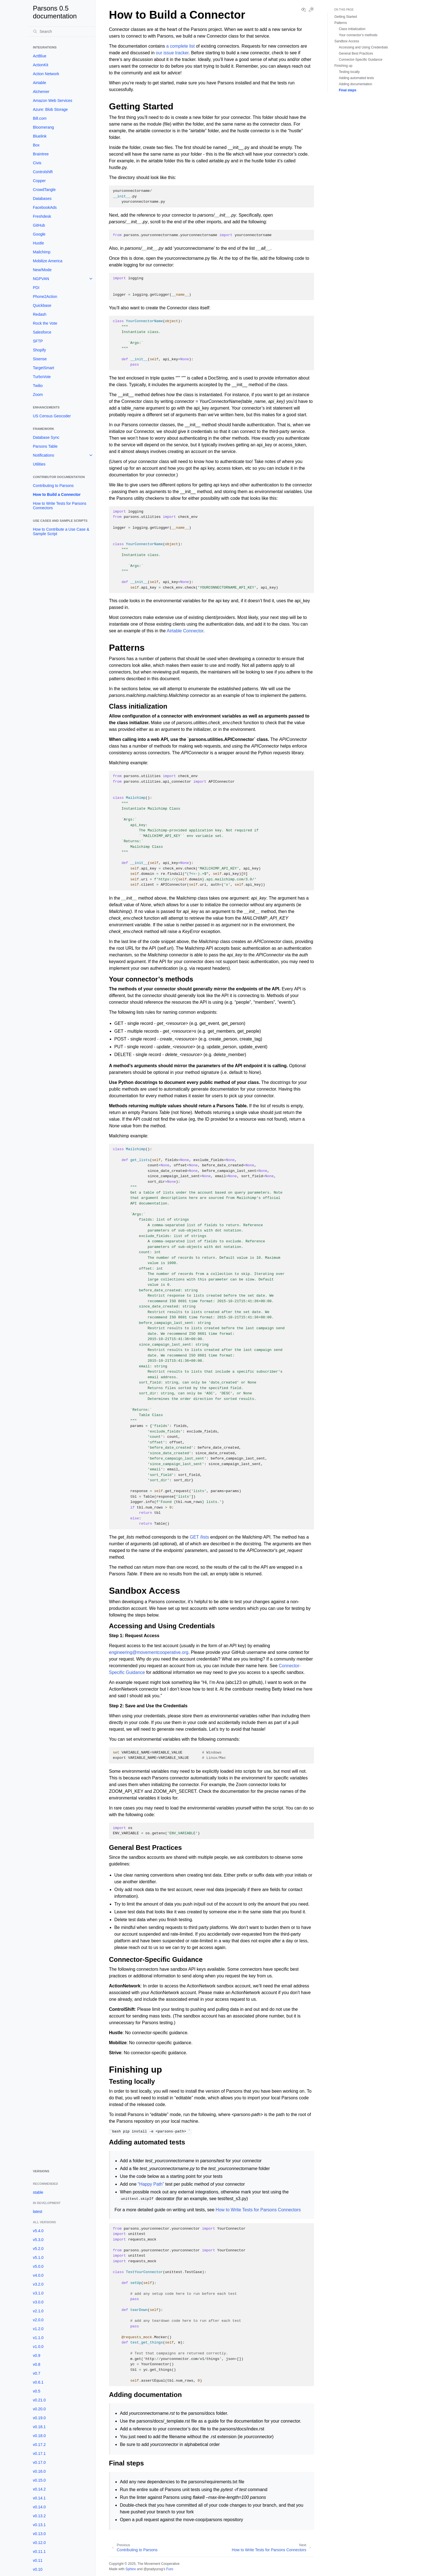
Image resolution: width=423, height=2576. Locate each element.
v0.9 (36, 2355)
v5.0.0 (38, 2266)
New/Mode (42, 270)
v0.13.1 (39, 2525)
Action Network (46, 74)
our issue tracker (172, 52)
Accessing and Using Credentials (363, 47)
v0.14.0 (39, 2507)
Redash (39, 314)
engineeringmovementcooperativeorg (148, 1652)
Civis (37, 163)
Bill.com (40, 118)
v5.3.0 (38, 2239)
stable (38, 2192)
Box (36, 145)
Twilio (38, 385)
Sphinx (130, 2569)
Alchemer (41, 91)
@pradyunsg (153, 2569)
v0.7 (36, 2373)
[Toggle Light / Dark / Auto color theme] (311, 10)
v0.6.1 (38, 2382)
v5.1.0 (38, 2257)
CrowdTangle (44, 189)
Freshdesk (42, 216)
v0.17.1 (39, 2453)
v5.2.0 (38, 2248)
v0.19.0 (39, 2418)
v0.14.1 (39, 2498)
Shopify (39, 350)
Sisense (40, 359)
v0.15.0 (39, 2480)
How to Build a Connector (57, 494)
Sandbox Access (346, 41)
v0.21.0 (39, 2400)
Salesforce (42, 332)
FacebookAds (45, 207)
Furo (169, 2569)
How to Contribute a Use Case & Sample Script (61, 531)
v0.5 (36, 2391)
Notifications (43, 455)
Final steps (347, 90)
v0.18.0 (39, 2435)
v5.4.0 (38, 2231)
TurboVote (42, 376)
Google (39, 234)
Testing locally (349, 72)
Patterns (340, 23)
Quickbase (42, 305)
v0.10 (37, 2569)
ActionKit (40, 65)
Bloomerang (43, 127)
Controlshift (43, 172)
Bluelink (40, 136)
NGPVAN (41, 278)
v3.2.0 (38, 2284)
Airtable (39, 82)
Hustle (38, 243)
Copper (39, 180)
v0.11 (37, 2560)
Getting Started (345, 17)
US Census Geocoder (52, 416)
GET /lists (199, 1537)
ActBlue (39, 56)
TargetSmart (43, 368)
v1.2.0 (38, 2329)
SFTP (38, 341)
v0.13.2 (39, 2516)
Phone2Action (45, 296)
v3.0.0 (38, 2302)
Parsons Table (45, 446)
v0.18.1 (39, 2427)
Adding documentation (355, 84)
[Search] (61, 31)
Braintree (41, 154)
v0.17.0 (39, 2462)
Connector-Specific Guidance (360, 60)
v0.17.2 (39, 2444)
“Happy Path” (151, 2184)
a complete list (180, 46)
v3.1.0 (38, 2293)
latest (37, 2211)
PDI (36, 287)
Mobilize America (47, 261)
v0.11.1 (39, 2551)
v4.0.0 (38, 2275)
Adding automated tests (356, 78)
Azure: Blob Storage (50, 109)
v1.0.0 (38, 2346)
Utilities (39, 464)
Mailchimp (41, 252)
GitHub (39, 225)
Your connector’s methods (358, 35)
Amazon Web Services (52, 100)
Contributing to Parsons (53, 485)
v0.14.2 (39, 2489)
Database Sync (46, 437)
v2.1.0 (38, 2311)
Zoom (38, 394)
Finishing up (343, 66)
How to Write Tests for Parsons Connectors (59, 505)
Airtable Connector (185, 630)
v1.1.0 (38, 2337)
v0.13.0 (39, 2533)
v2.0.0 (38, 2320)
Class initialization (352, 29)
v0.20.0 (39, 2409)
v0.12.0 (39, 2542)
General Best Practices (356, 53)
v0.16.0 (39, 2471)
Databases (42, 198)
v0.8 (36, 2364)
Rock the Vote (45, 323)
